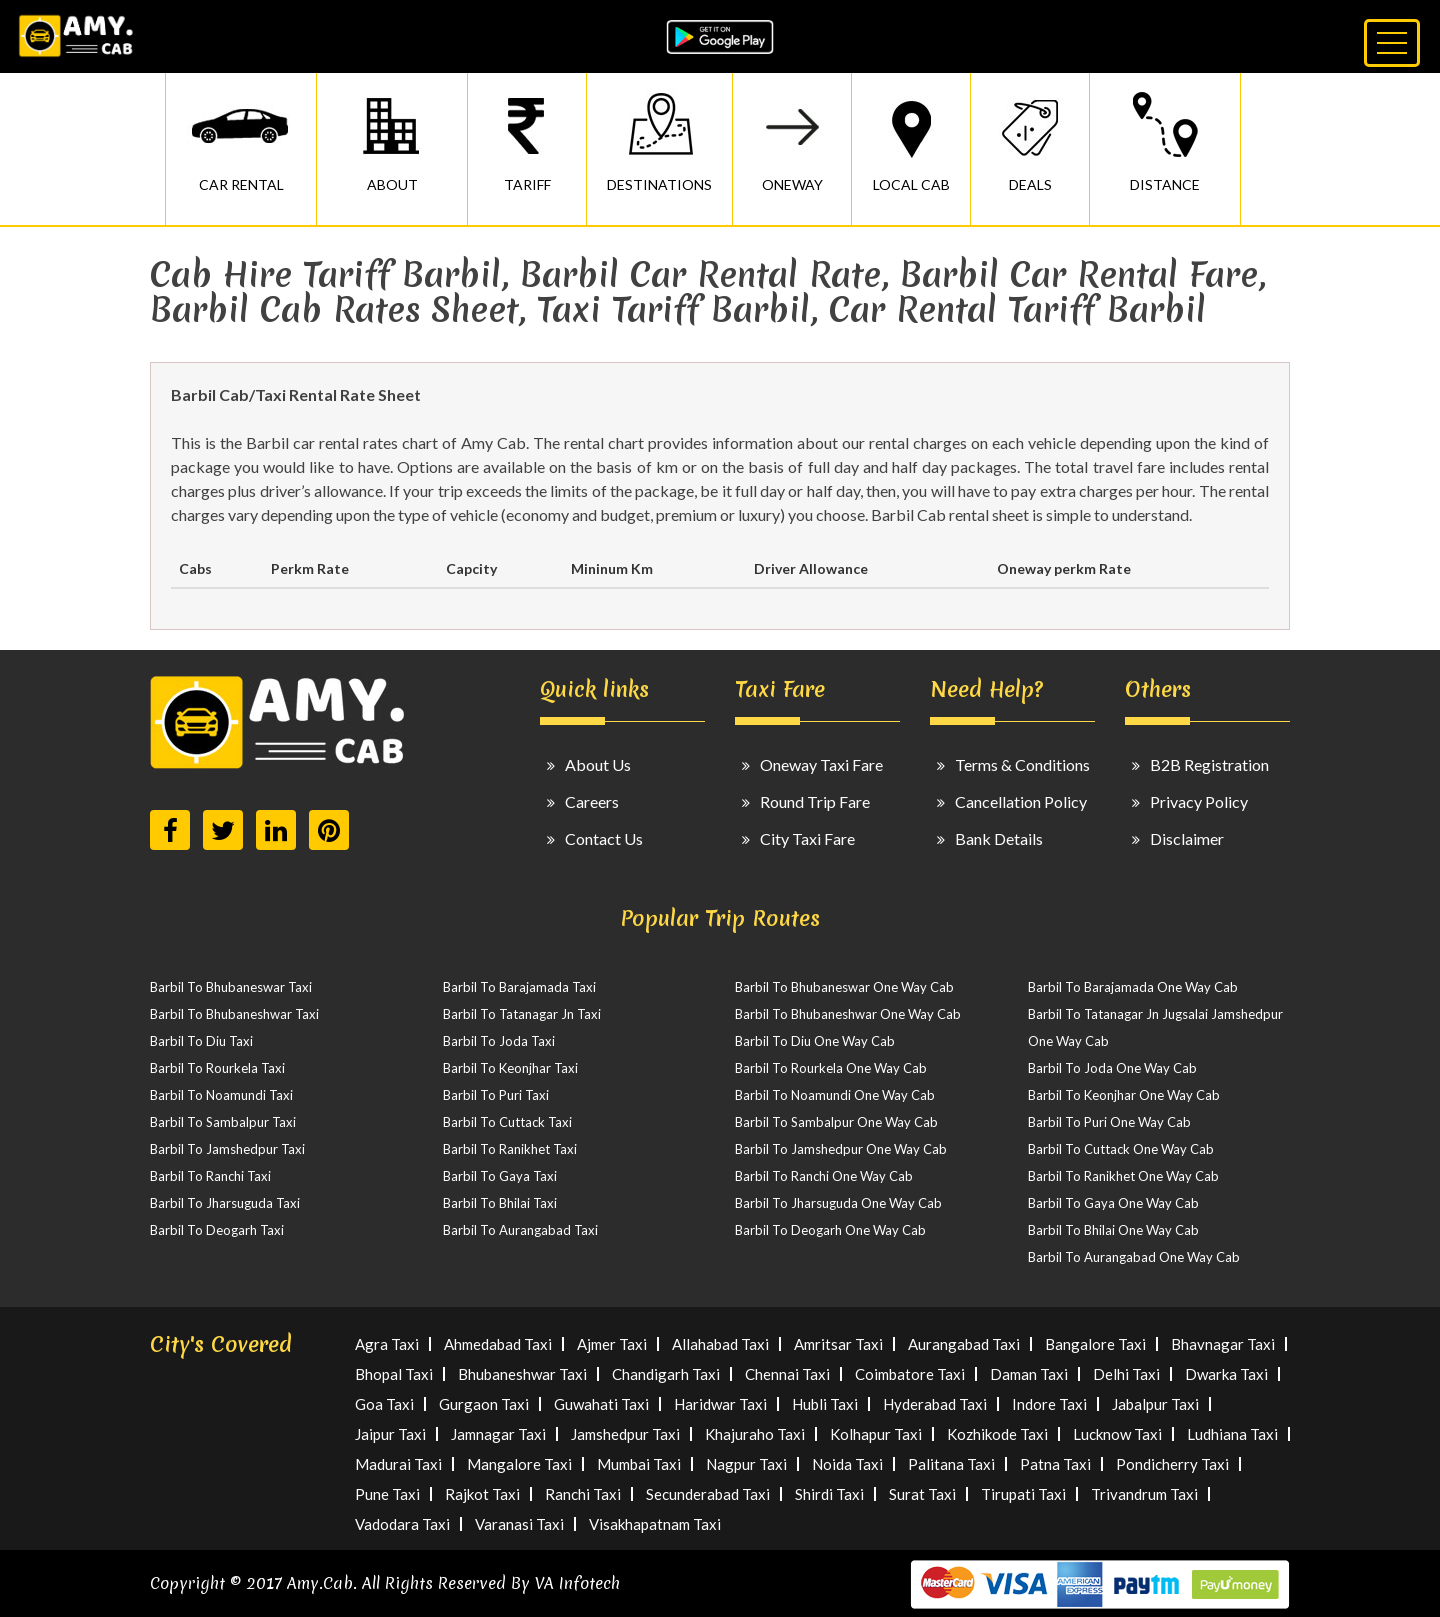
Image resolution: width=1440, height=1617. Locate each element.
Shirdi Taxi (829, 1494)
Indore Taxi (1049, 1404)
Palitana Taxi (951, 1464)
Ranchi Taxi (583, 1494)
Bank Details (999, 838)
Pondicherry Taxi (1172, 1464)
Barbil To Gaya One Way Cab (1113, 1203)
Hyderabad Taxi (935, 1404)
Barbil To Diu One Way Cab (815, 1041)
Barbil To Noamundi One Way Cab (835, 1095)
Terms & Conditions (1022, 764)
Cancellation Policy (1021, 801)
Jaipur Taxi (390, 1434)
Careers (592, 801)
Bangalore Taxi (1095, 1344)
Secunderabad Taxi (708, 1494)
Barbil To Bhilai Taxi (500, 1203)
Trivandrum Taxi (1144, 1494)
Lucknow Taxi (1117, 1434)
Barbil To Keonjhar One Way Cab (1124, 1095)
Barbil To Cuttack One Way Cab (1121, 1149)
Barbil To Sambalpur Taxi (223, 1122)
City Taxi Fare (807, 838)
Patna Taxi (1055, 1464)
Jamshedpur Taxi (625, 1434)
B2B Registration (1209, 764)
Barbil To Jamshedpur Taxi (227, 1149)
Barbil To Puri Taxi (496, 1095)
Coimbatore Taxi (910, 1374)
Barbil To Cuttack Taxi (507, 1122)
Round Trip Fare (815, 801)
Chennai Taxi (787, 1374)
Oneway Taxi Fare (821, 764)
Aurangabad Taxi (964, 1344)
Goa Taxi (384, 1404)
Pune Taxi (387, 1494)
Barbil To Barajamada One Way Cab (1133, 987)
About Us (598, 764)
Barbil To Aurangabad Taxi (520, 1230)
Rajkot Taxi (482, 1494)
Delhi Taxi (1126, 1374)
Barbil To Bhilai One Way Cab (1113, 1230)
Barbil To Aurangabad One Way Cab (1134, 1257)
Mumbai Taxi (639, 1464)
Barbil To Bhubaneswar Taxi (231, 987)
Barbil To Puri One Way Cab (1109, 1122)
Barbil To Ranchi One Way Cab (824, 1176)
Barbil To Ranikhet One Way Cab (1123, 1176)
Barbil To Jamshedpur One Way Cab (841, 1149)
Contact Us (604, 838)
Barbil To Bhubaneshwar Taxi (234, 1014)
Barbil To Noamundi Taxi (221, 1095)
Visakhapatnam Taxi (655, 1524)
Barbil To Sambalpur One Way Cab (836, 1122)
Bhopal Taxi (394, 1374)
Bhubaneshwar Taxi (522, 1374)
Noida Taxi (847, 1464)
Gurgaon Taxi (484, 1404)
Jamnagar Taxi (498, 1434)
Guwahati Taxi (601, 1404)
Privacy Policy (1199, 801)
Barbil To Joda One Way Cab (1112, 1068)
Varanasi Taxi (519, 1524)
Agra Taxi (387, 1344)
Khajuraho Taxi (755, 1434)
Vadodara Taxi (402, 1524)
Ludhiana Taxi (1232, 1434)
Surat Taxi (922, 1494)
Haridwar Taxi (720, 1404)
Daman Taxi (1029, 1374)
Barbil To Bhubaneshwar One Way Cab (848, 1014)
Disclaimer (1187, 838)
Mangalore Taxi (519, 1464)
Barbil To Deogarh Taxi (217, 1230)
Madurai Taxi (398, 1464)
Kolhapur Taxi (876, 1434)
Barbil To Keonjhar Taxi (510, 1068)
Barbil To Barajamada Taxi (519, 987)
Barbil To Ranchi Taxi (210, 1176)
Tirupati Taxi (1023, 1494)
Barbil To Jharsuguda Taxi (225, 1203)
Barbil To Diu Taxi (201, 1041)
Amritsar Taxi (838, 1344)
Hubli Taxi (825, 1404)
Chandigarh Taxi (666, 1374)
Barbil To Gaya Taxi (500, 1176)
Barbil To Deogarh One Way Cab (830, 1230)
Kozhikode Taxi (997, 1434)
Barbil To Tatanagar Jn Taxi (522, 1014)
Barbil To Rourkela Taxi (217, 1068)
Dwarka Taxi (1226, 1374)
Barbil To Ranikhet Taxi (510, 1149)
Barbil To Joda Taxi (499, 1041)
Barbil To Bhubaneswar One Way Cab (844, 987)
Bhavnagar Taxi (1223, 1344)
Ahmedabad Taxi (498, 1344)
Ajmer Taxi (612, 1344)
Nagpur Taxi (746, 1464)
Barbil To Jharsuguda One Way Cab (838, 1203)
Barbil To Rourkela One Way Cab (831, 1068)
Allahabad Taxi (720, 1344)
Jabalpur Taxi (1155, 1404)
